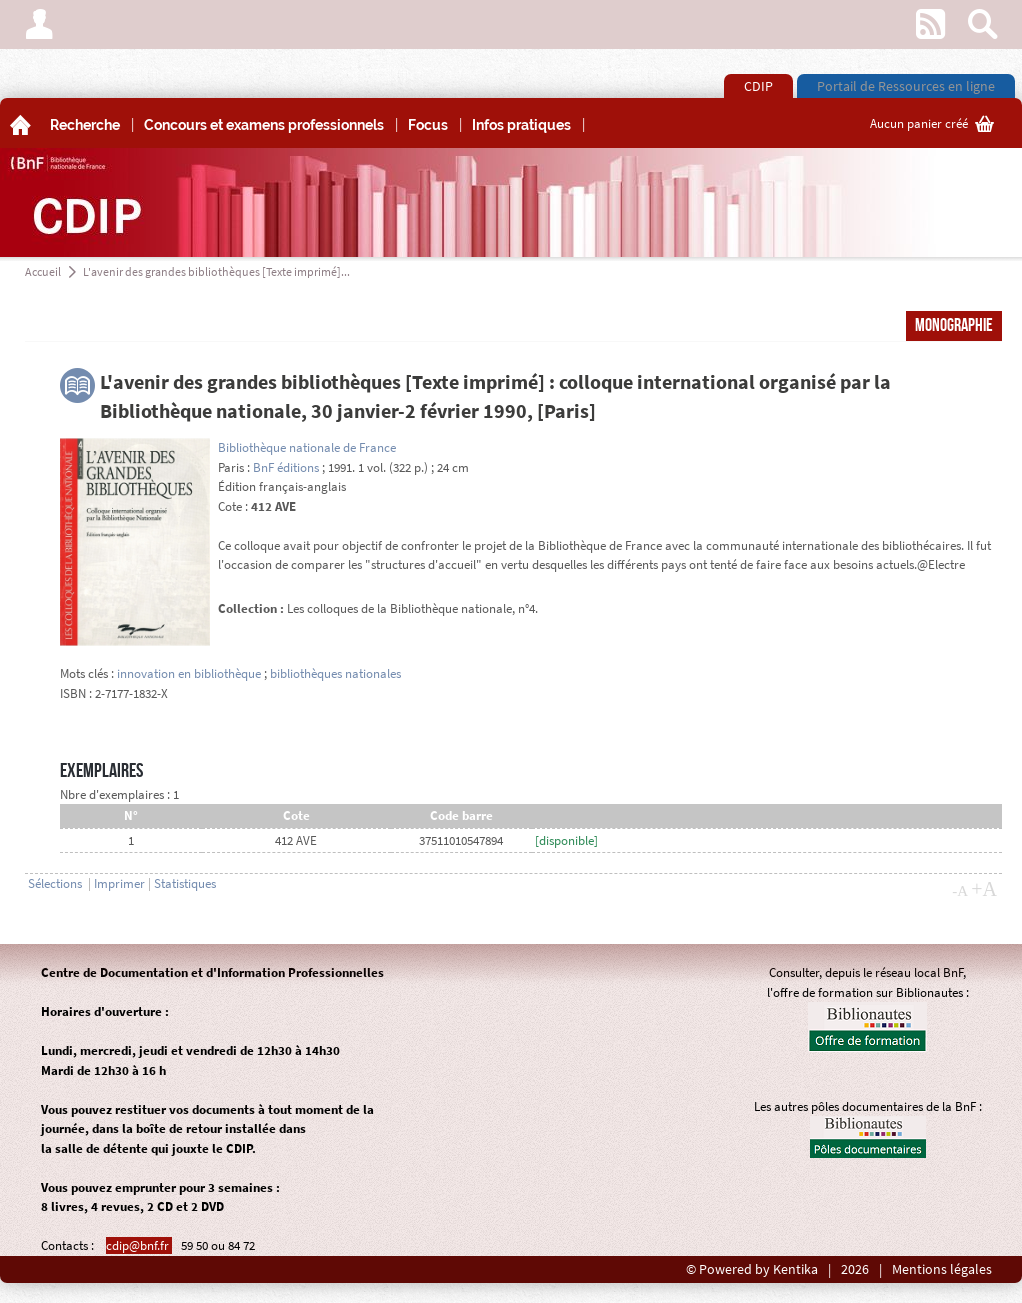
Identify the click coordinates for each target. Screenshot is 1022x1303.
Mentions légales (942, 1269)
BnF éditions (286, 467)
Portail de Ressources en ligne (906, 86)
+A (984, 889)
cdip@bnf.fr (139, 1245)
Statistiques (185, 883)
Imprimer (119, 883)
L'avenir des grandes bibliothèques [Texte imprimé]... (216, 271)
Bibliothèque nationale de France (307, 447)
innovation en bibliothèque (189, 673)
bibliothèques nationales (335, 673)
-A (960, 891)
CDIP (758, 86)
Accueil (43, 271)
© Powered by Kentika (752, 1269)
